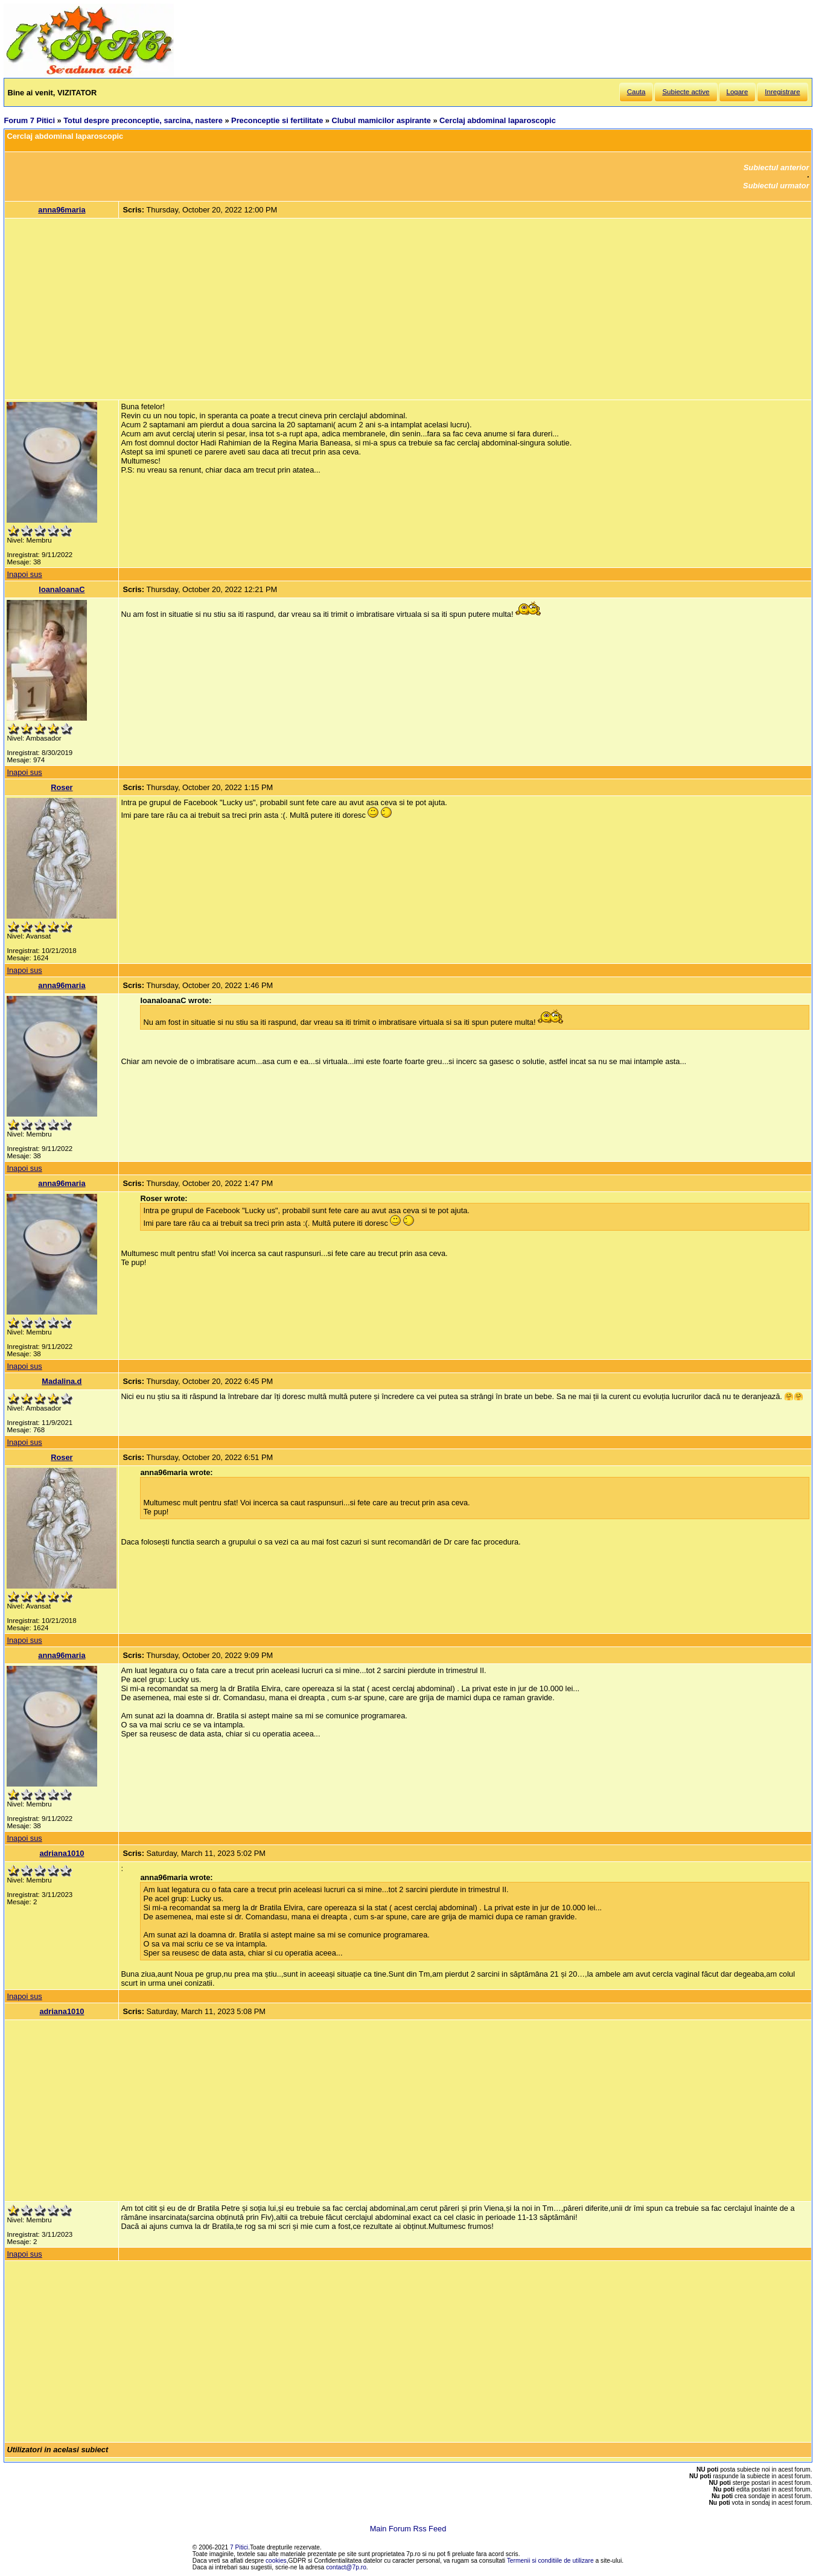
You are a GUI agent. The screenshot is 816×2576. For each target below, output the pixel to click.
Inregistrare (782, 91)
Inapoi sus (24, 574)
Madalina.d (61, 1381)
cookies (276, 2560)
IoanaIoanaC (61, 589)
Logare (737, 91)
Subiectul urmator (776, 185)
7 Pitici (239, 2547)
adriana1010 (61, 1853)
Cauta (636, 91)
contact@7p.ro (346, 2567)
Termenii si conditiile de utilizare (550, 2560)
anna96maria (61, 209)
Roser (61, 787)
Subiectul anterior (776, 167)
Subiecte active (685, 91)
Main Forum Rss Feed (408, 2528)
